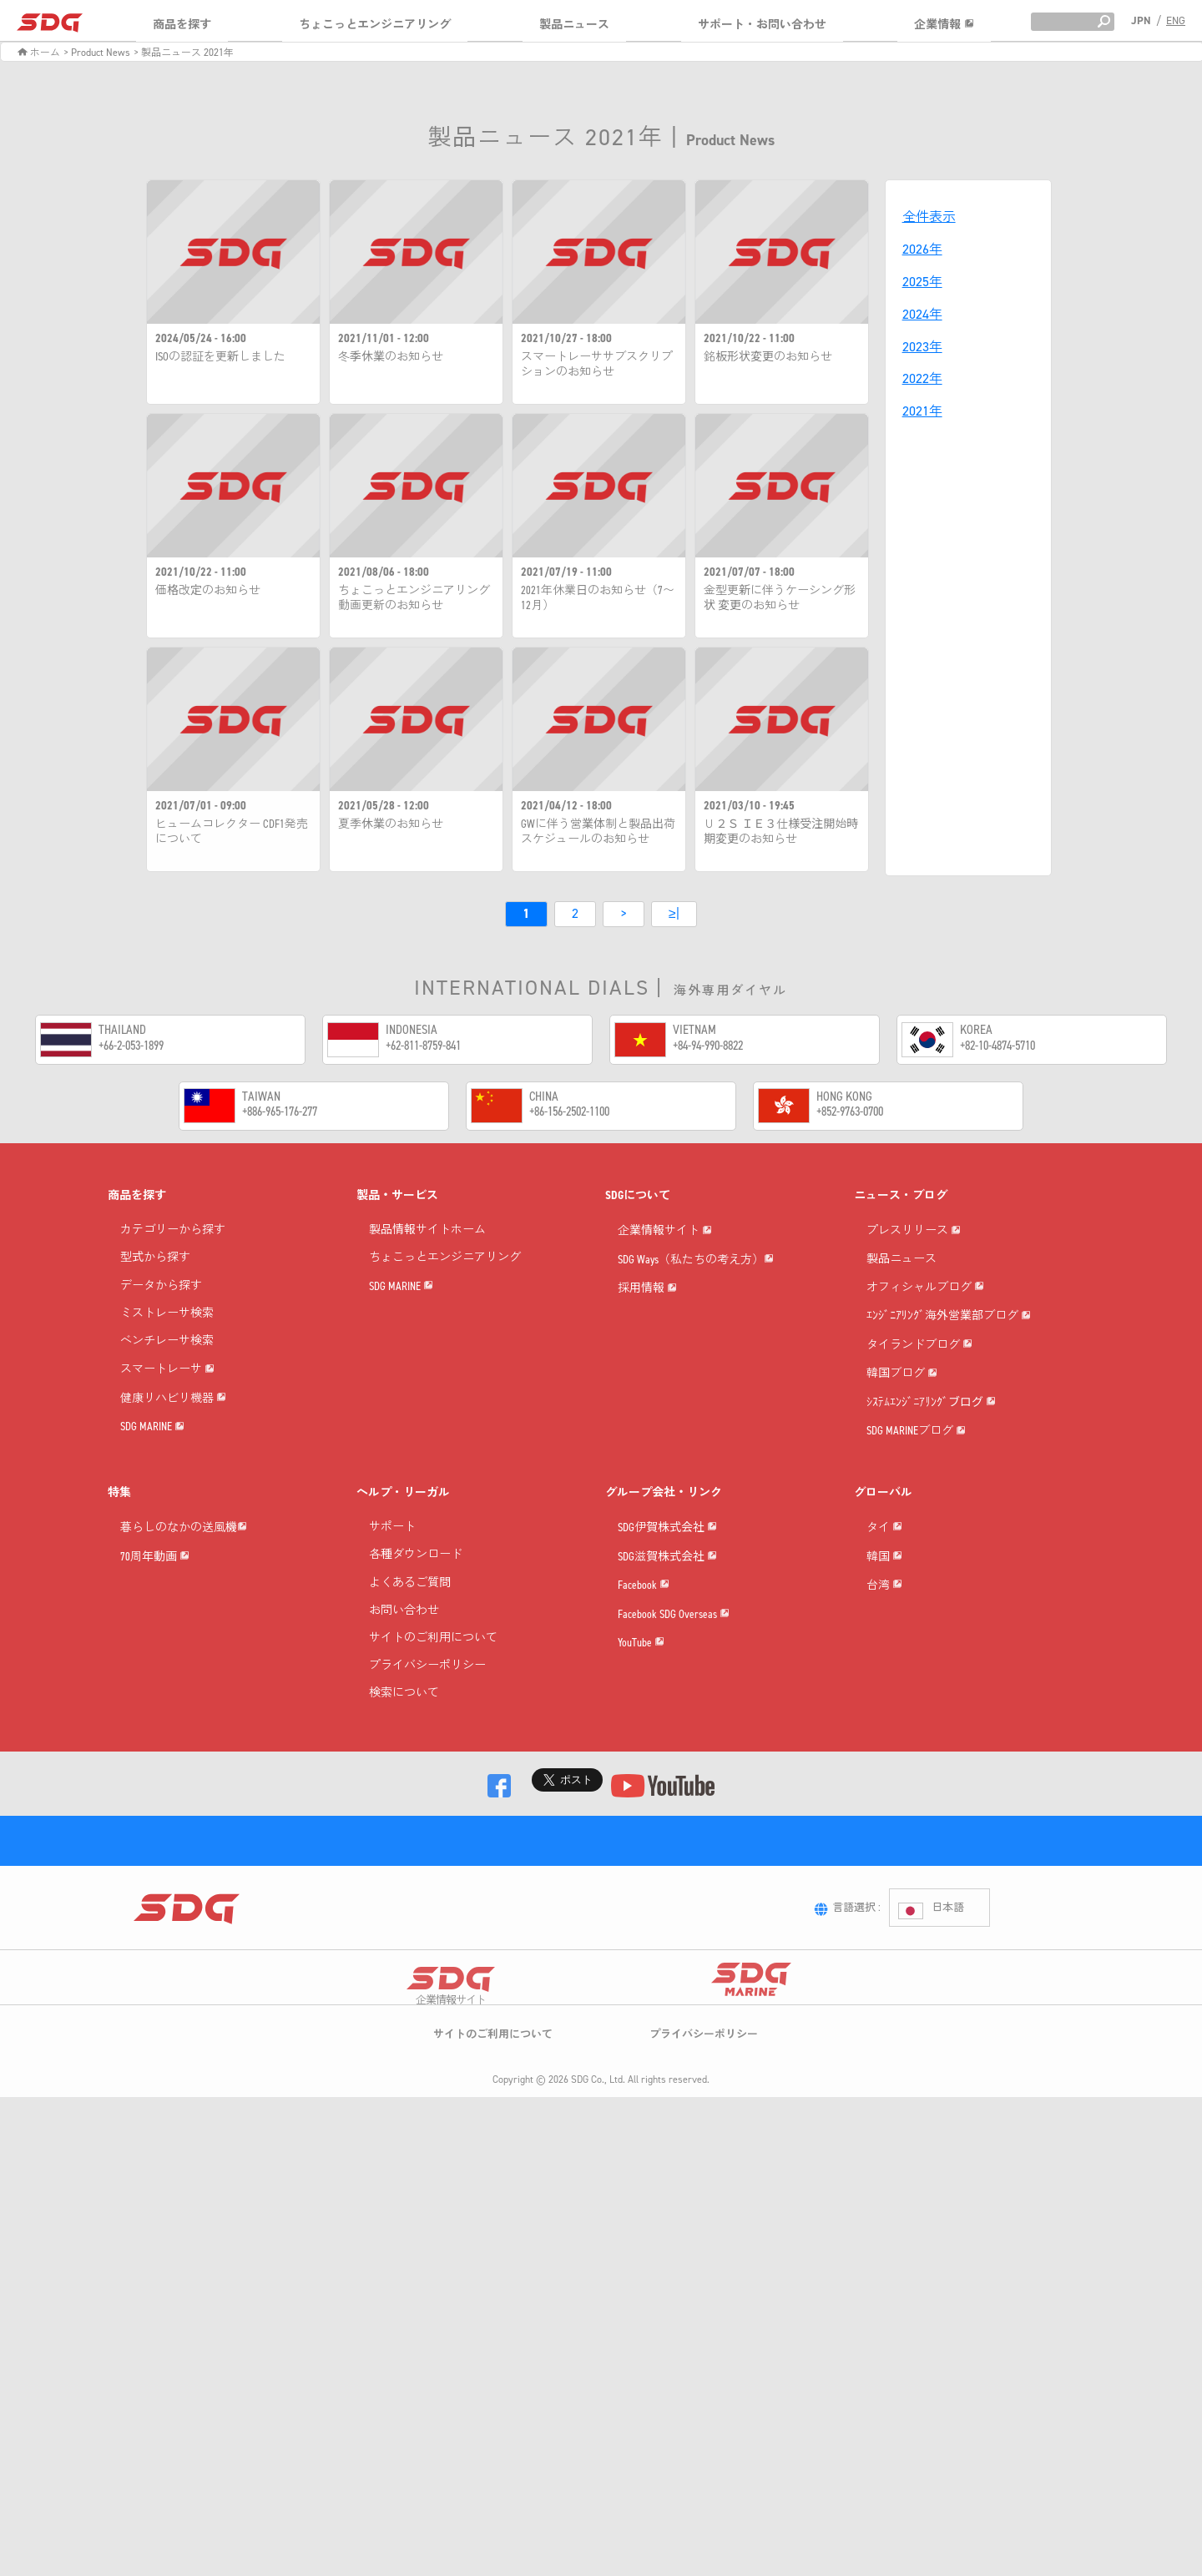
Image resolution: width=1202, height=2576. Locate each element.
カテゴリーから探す (172, 1232)
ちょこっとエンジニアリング (375, 25)
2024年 (922, 314)
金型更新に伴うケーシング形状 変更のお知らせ (780, 598)
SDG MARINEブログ (916, 1602)
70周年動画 (154, 1775)
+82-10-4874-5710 (997, 1047)
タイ (884, 1723)
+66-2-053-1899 (131, 1047)
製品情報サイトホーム (427, 1232)
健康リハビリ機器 (173, 1448)
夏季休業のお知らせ (390, 824)
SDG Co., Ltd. (598, 2374)
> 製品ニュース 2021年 (184, 52)
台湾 (884, 1829)
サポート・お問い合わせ (762, 25)
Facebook (643, 1829)
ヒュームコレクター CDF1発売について (231, 832)
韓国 (884, 1775)
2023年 (922, 346)
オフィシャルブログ (925, 1337)
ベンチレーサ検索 (167, 1343)
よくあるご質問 (410, 1754)
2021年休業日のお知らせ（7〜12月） (597, 598)
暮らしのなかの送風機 (183, 1723)
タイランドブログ (919, 1443)
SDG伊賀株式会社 (667, 1723)
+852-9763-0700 (849, 1113)
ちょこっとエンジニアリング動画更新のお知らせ (414, 598)
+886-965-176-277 (279, 1113)
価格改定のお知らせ (207, 590)
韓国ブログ (901, 1496)
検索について (404, 1865)
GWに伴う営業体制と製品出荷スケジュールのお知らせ (598, 832)
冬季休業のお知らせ (390, 357)
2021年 (922, 411)
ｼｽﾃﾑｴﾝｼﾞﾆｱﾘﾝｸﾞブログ (931, 1549)
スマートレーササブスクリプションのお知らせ (597, 365)
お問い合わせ (404, 1781)
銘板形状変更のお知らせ (768, 357)
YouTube (641, 1935)
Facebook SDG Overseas (674, 1881)
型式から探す (155, 1260)
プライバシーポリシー (427, 1837)
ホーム (39, 52)
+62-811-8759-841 (423, 1047)
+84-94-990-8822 (708, 1047)
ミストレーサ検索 (167, 1315)
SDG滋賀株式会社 (667, 1775)
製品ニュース (574, 25)
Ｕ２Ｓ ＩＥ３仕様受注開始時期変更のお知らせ (781, 832)
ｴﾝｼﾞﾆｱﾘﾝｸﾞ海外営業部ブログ (948, 1391)
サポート (392, 1698)
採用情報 (647, 1362)
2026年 (922, 249)
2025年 (922, 281)
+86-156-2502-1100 (569, 1113)
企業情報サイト (665, 1256)
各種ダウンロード (415, 1726)
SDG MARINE (152, 1501)
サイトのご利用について (433, 1809)
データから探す (161, 1288)
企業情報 (944, 25)
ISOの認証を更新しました (220, 357)
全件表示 (929, 216)
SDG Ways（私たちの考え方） (696, 1310)
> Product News (96, 52)
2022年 (922, 378)
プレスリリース (913, 1256)
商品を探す (182, 25)
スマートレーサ (167, 1395)
